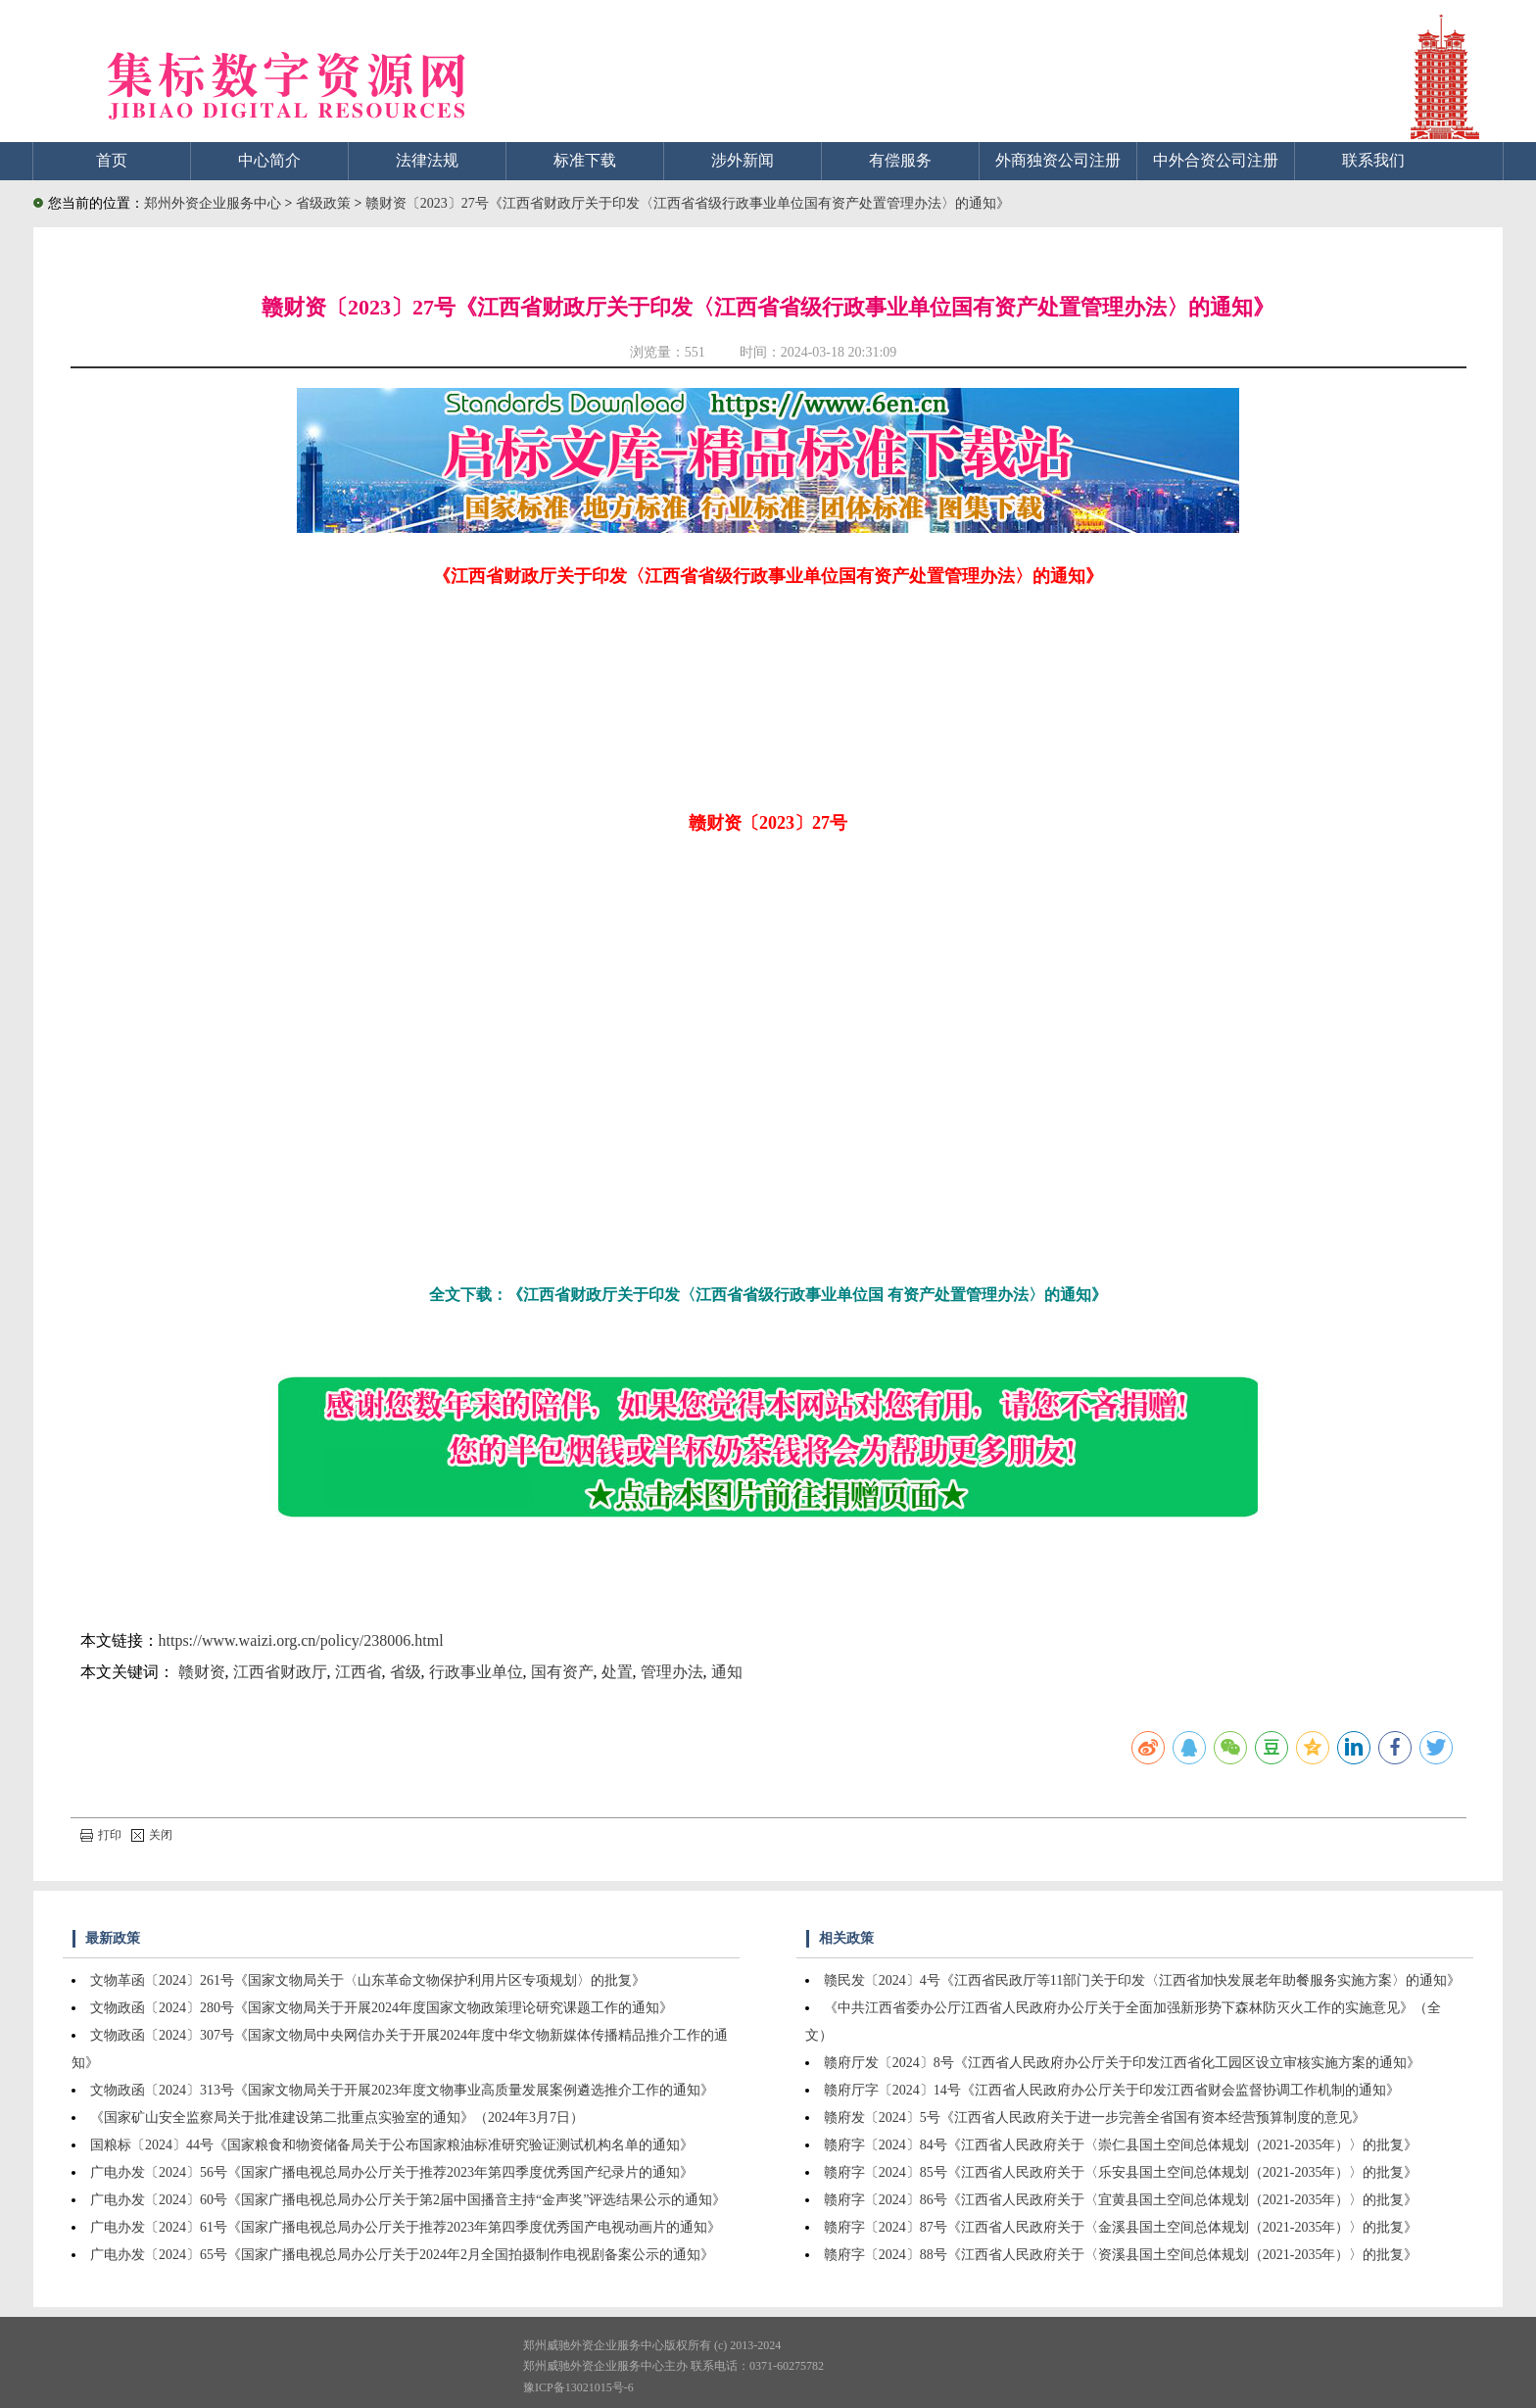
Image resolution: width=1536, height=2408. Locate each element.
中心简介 (269, 160)
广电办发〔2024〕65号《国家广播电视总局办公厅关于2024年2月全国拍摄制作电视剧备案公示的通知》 (402, 2254)
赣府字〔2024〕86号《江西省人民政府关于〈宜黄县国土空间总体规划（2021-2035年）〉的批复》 (1121, 2199)
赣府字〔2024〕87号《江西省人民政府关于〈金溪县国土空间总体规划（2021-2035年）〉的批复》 (1121, 2227)
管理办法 (672, 1671)
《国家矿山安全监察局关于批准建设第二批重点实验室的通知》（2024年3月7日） (337, 2117)
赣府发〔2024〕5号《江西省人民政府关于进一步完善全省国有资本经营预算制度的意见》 (1095, 2117)
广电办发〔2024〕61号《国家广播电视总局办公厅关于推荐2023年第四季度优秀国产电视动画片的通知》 (405, 2227)
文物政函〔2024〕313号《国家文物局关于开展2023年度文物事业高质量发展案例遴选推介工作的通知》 (402, 2090)
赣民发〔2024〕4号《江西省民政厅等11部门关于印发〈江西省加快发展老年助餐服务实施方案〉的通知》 (1142, 1980)
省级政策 (325, 203)
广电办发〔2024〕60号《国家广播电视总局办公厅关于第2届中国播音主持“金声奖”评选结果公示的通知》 (408, 2199)
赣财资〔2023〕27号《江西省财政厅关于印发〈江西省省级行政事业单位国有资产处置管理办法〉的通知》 (687, 203)
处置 (617, 1671)
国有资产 (562, 1671)
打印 (100, 1835)
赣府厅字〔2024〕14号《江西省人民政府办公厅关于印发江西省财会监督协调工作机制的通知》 (1112, 2090)
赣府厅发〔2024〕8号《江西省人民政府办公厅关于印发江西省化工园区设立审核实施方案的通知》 (1122, 2062)
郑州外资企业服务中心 (212, 203)
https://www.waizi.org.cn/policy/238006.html (301, 1640)
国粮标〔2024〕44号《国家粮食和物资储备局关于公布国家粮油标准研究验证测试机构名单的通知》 (392, 2145)
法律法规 (427, 160)
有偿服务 (900, 160)
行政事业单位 (476, 1671)
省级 (405, 1671)
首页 (111, 160)
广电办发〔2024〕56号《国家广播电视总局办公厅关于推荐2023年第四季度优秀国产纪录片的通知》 (392, 2172)
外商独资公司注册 (1058, 160)
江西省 (358, 1671)
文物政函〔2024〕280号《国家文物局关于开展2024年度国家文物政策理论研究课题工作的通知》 (381, 2007)
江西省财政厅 (280, 1671)
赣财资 (201, 1671)
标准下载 (584, 160)
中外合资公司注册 (1215, 160)
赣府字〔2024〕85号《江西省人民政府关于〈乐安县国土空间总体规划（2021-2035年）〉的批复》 (1121, 2172)
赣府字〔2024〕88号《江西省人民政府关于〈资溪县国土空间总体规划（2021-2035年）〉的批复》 (1121, 2254)
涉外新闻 (742, 160)
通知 (727, 1671)
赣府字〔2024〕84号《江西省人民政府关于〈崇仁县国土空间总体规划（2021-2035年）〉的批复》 (1121, 2145)
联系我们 (1373, 160)
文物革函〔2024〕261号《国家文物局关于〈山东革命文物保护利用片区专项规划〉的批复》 (368, 1980)
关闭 (151, 1835)
